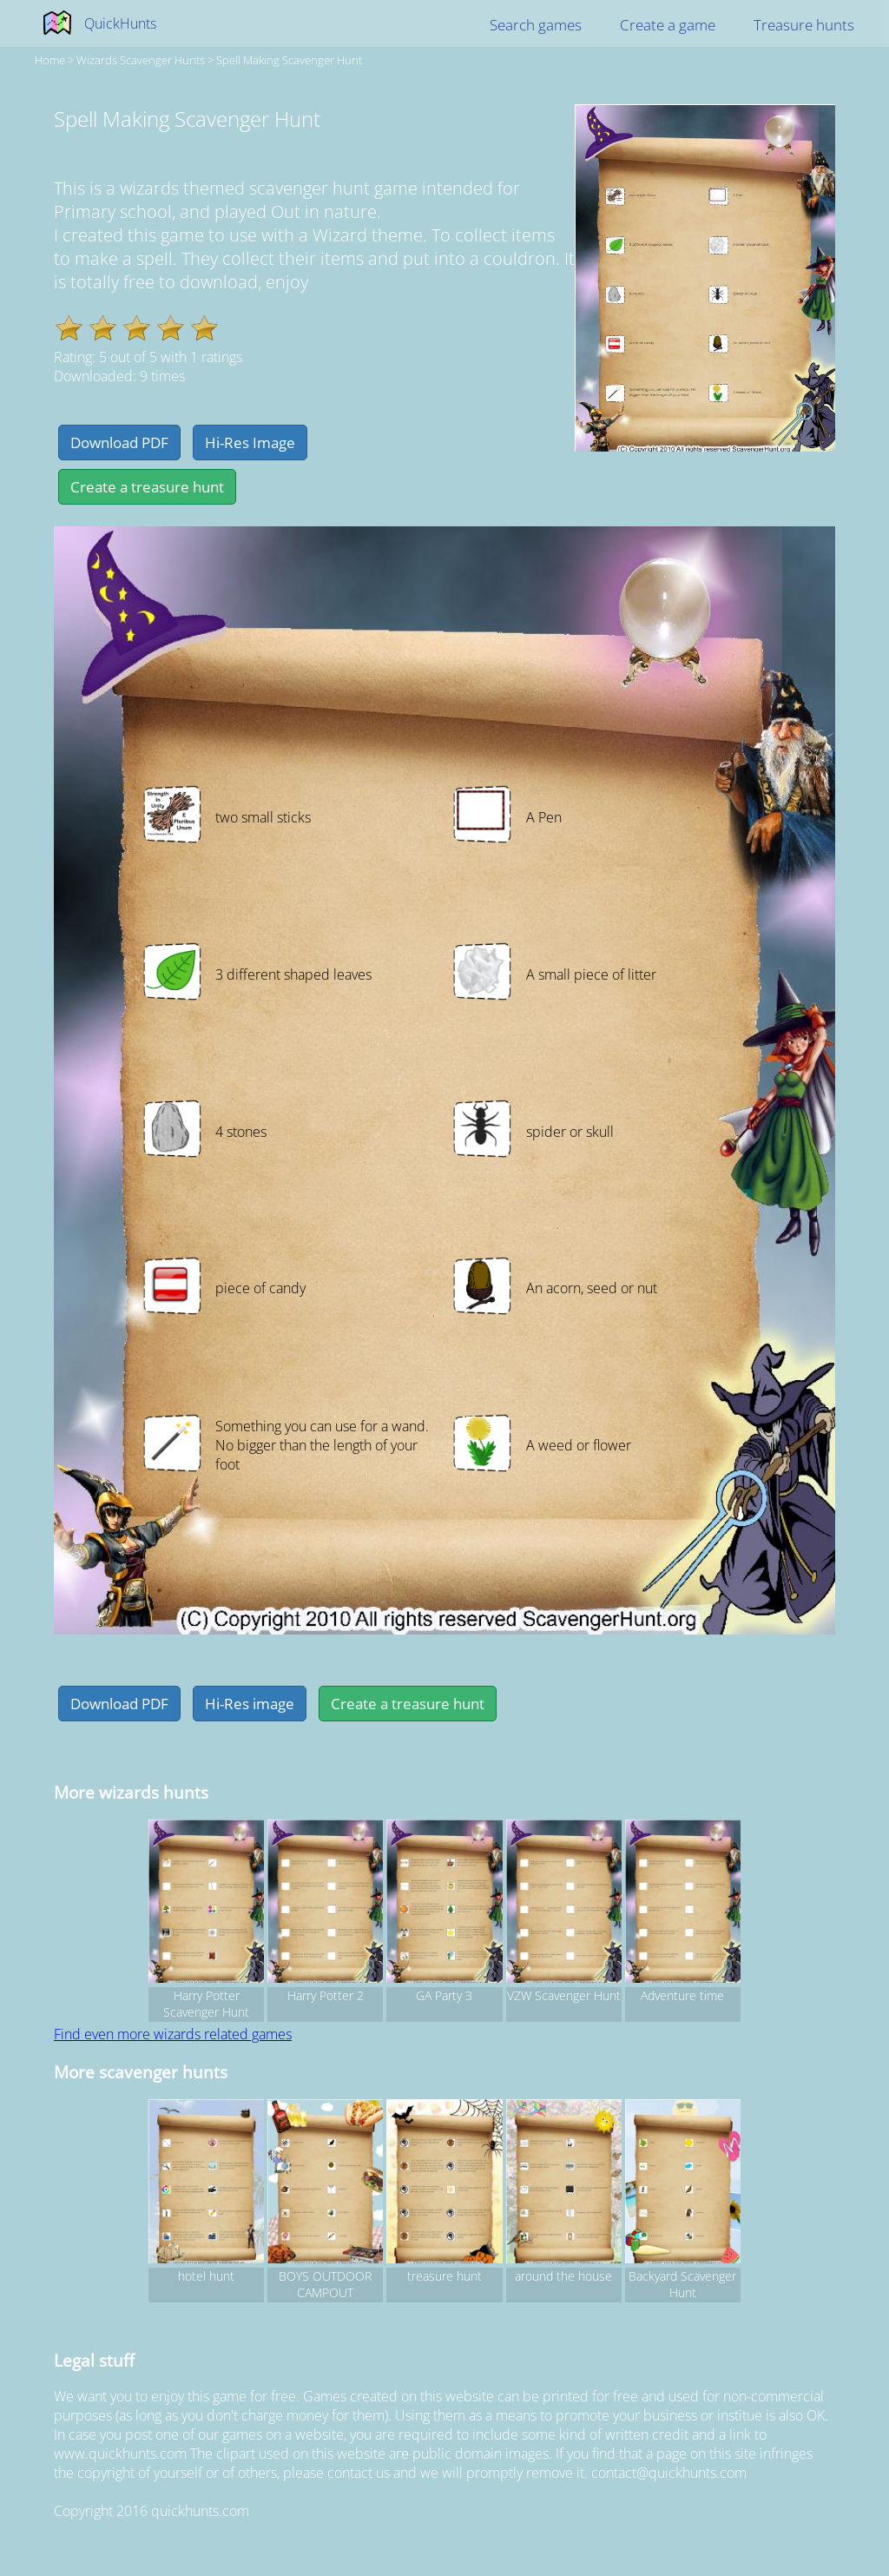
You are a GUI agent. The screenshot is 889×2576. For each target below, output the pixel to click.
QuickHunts (120, 23)
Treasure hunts (804, 25)
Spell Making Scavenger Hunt (289, 60)
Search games (536, 25)
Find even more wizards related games (173, 2034)
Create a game (667, 25)
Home (50, 60)
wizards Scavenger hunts (140, 60)
